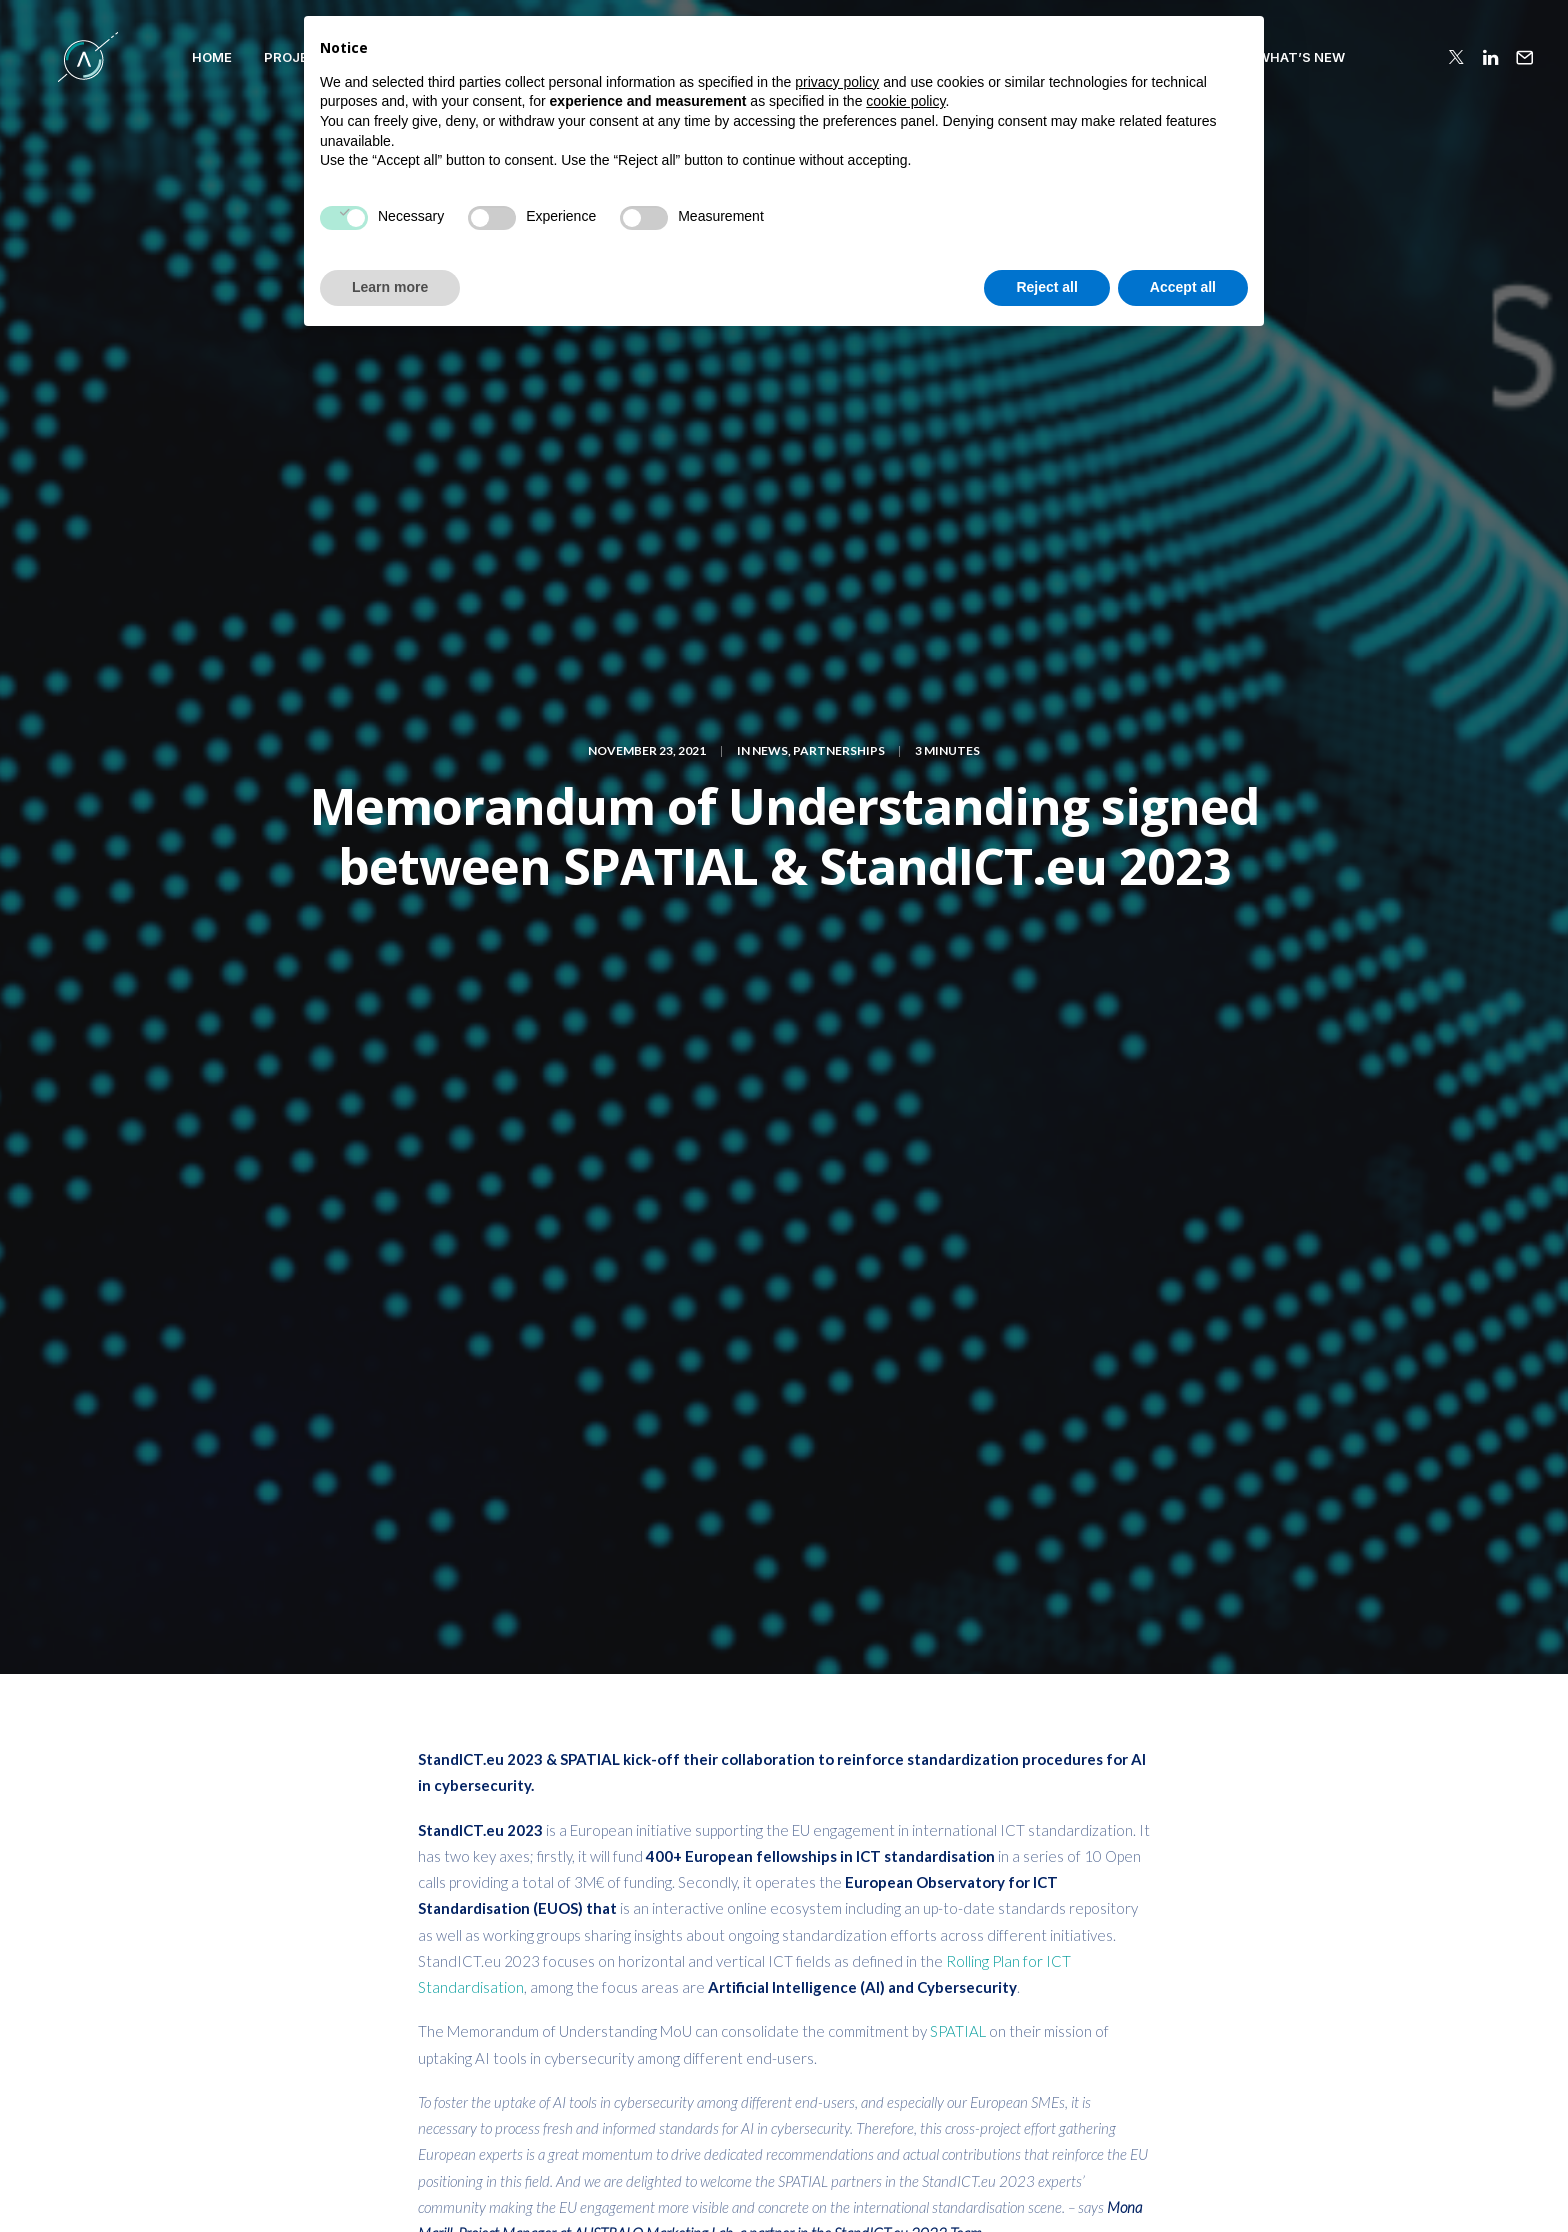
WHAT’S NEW (1253, 57)
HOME (164, 57)
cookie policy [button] (905, 1992)
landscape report (1004, 1143)
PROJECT (248, 57)
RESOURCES (1136, 57)
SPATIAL (959, 897)
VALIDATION (667, 57)
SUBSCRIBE (1272, 1872)
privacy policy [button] (837, 1972)
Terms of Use (1311, 2184)
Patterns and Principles (404, 57)
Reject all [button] (1046, 2177)
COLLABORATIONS (870, 57)
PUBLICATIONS (1013, 57)
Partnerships (839, 183)
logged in (530, 1632)
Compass (562, 57)
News (770, 183)
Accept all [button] (1183, 2177)
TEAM (757, 57)
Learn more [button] (390, 2177)
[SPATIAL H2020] (64, 57)
